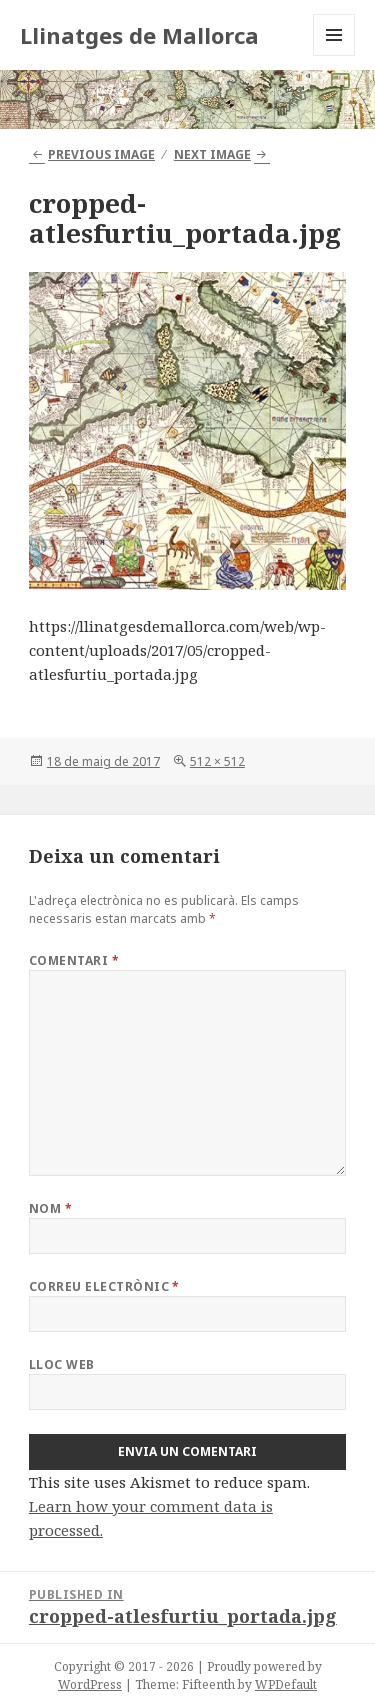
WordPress (90, 1684)
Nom (50, 1208)
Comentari (74, 960)
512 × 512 (217, 761)
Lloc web (62, 1364)
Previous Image (101, 154)
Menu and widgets (334, 55)
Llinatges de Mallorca (139, 35)
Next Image (212, 154)
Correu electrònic (104, 1286)
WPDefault (286, 1684)
